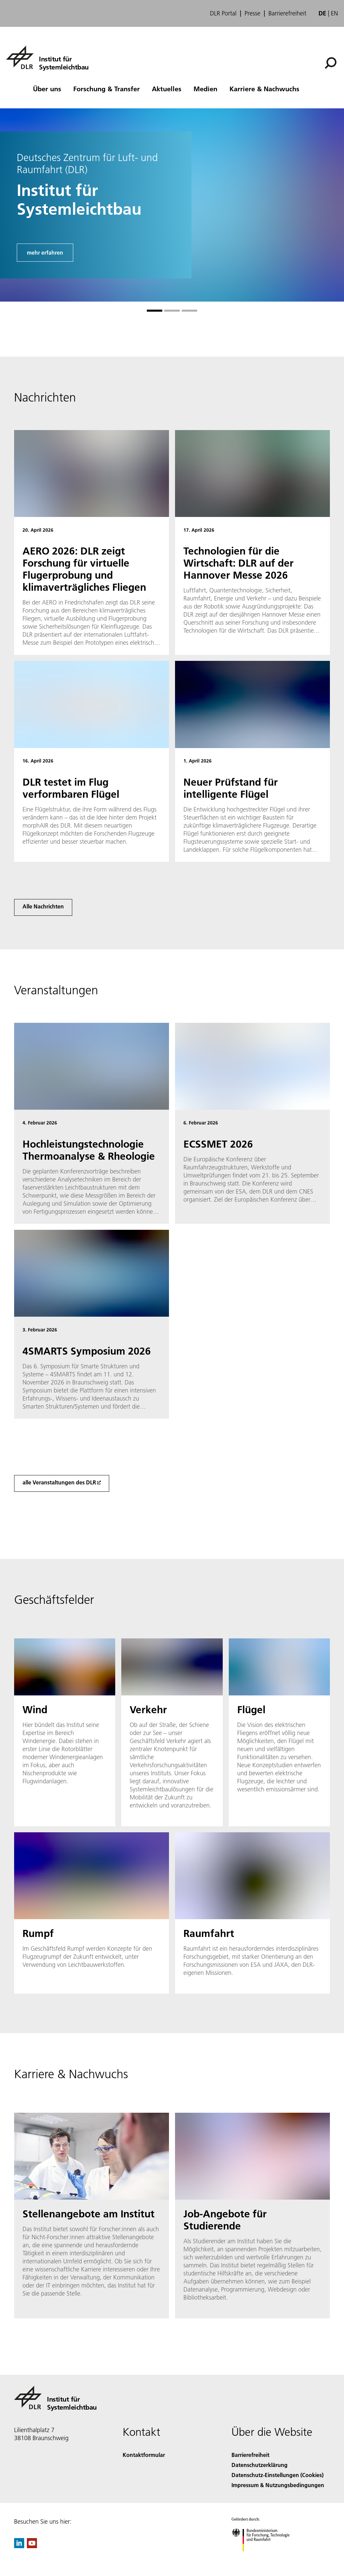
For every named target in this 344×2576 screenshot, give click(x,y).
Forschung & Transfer (106, 88)
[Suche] (331, 63)
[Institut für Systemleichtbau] (47, 57)
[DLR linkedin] (19, 2546)
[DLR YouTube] (32, 2546)
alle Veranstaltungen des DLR (59, 1482)
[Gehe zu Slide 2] (172, 311)
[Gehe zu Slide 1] (154, 311)
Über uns (47, 88)
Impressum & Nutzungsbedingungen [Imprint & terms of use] (277, 2484)
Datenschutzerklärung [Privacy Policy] (259, 2464)
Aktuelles (166, 88)
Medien (205, 88)
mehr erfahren (45, 252)
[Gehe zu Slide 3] (189, 311)
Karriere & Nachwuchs (264, 88)
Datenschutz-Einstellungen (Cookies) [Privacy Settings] (277, 2474)
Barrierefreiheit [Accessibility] (250, 2454)
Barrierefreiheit (287, 13)
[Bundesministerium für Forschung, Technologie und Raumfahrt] (264, 2557)
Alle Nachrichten (43, 906)
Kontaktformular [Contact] (144, 2454)
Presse (252, 13)
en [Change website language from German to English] (334, 13)
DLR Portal (223, 13)
